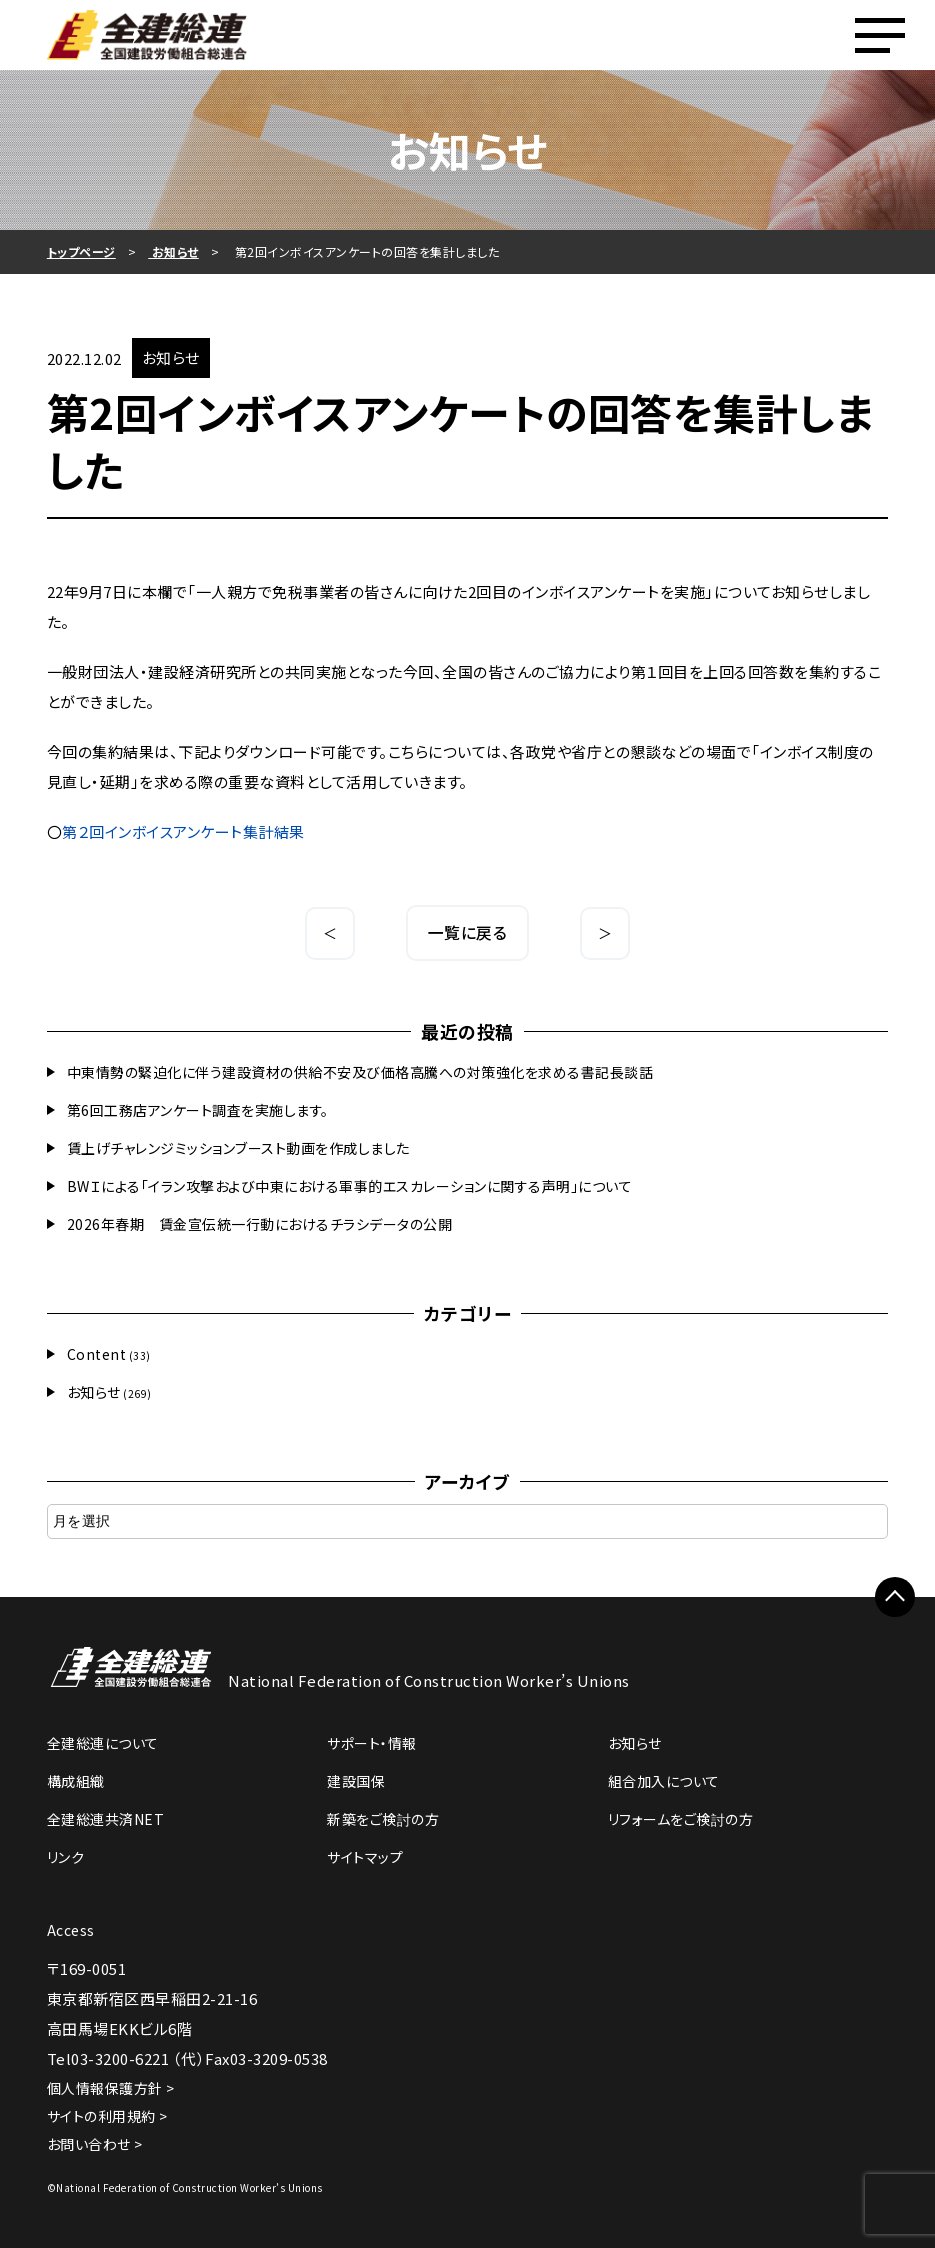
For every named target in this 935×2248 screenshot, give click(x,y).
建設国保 (356, 1781)
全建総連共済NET (106, 1819)
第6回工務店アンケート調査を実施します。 (198, 1110)
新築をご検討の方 (383, 1819)
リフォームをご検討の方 (681, 1819)
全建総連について (103, 1743)
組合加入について (664, 1781)
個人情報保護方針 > (111, 2088)
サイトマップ (365, 1857)
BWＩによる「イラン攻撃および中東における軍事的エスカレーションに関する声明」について (350, 1186)
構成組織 (76, 1781)
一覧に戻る (468, 932)
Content (97, 1354)
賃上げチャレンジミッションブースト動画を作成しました (238, 1148)
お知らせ (94, 1392)
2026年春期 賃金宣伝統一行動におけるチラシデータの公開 (260, 1224)
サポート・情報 (372, 1743)
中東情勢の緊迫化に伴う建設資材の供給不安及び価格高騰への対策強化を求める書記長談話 (360, 1072)
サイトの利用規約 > (107, 2116)
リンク (66, 1857)
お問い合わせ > (95, 2144)
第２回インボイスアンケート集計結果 (183, 831)
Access (71, 1930)
